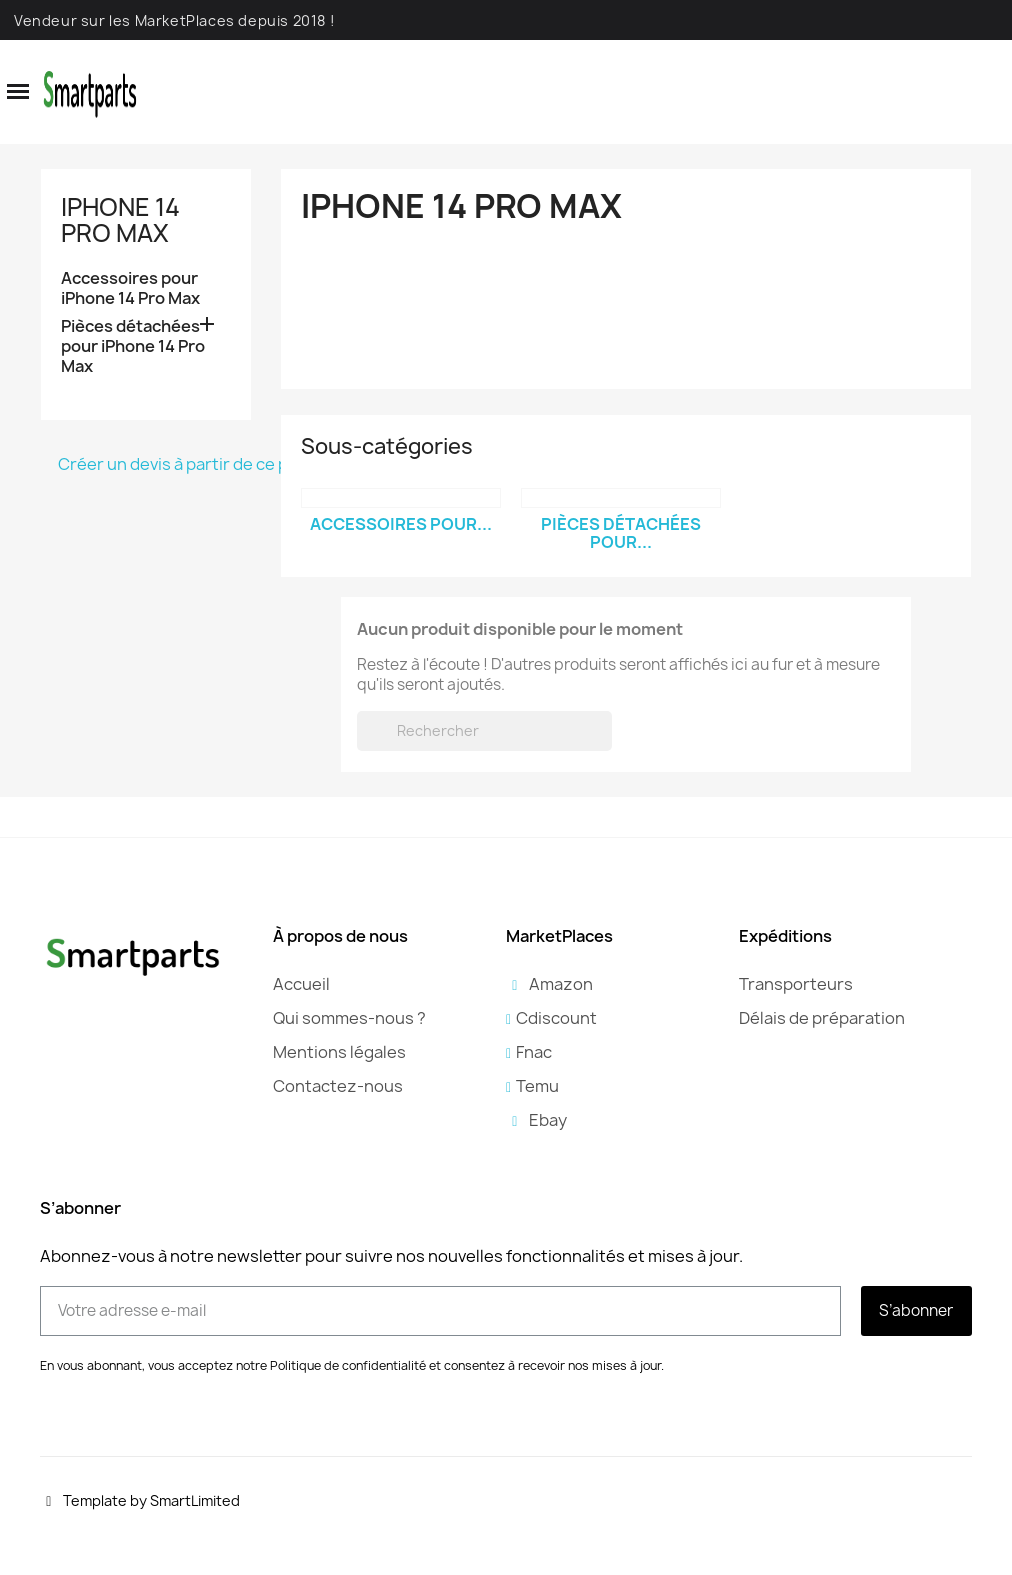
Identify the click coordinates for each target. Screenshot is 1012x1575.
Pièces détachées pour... (621, 533)
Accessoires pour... (401, 524)
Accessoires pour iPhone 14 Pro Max (130, 288)
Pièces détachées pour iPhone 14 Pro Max (133, 346)
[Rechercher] (484, 731)
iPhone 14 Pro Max (120, 220)
